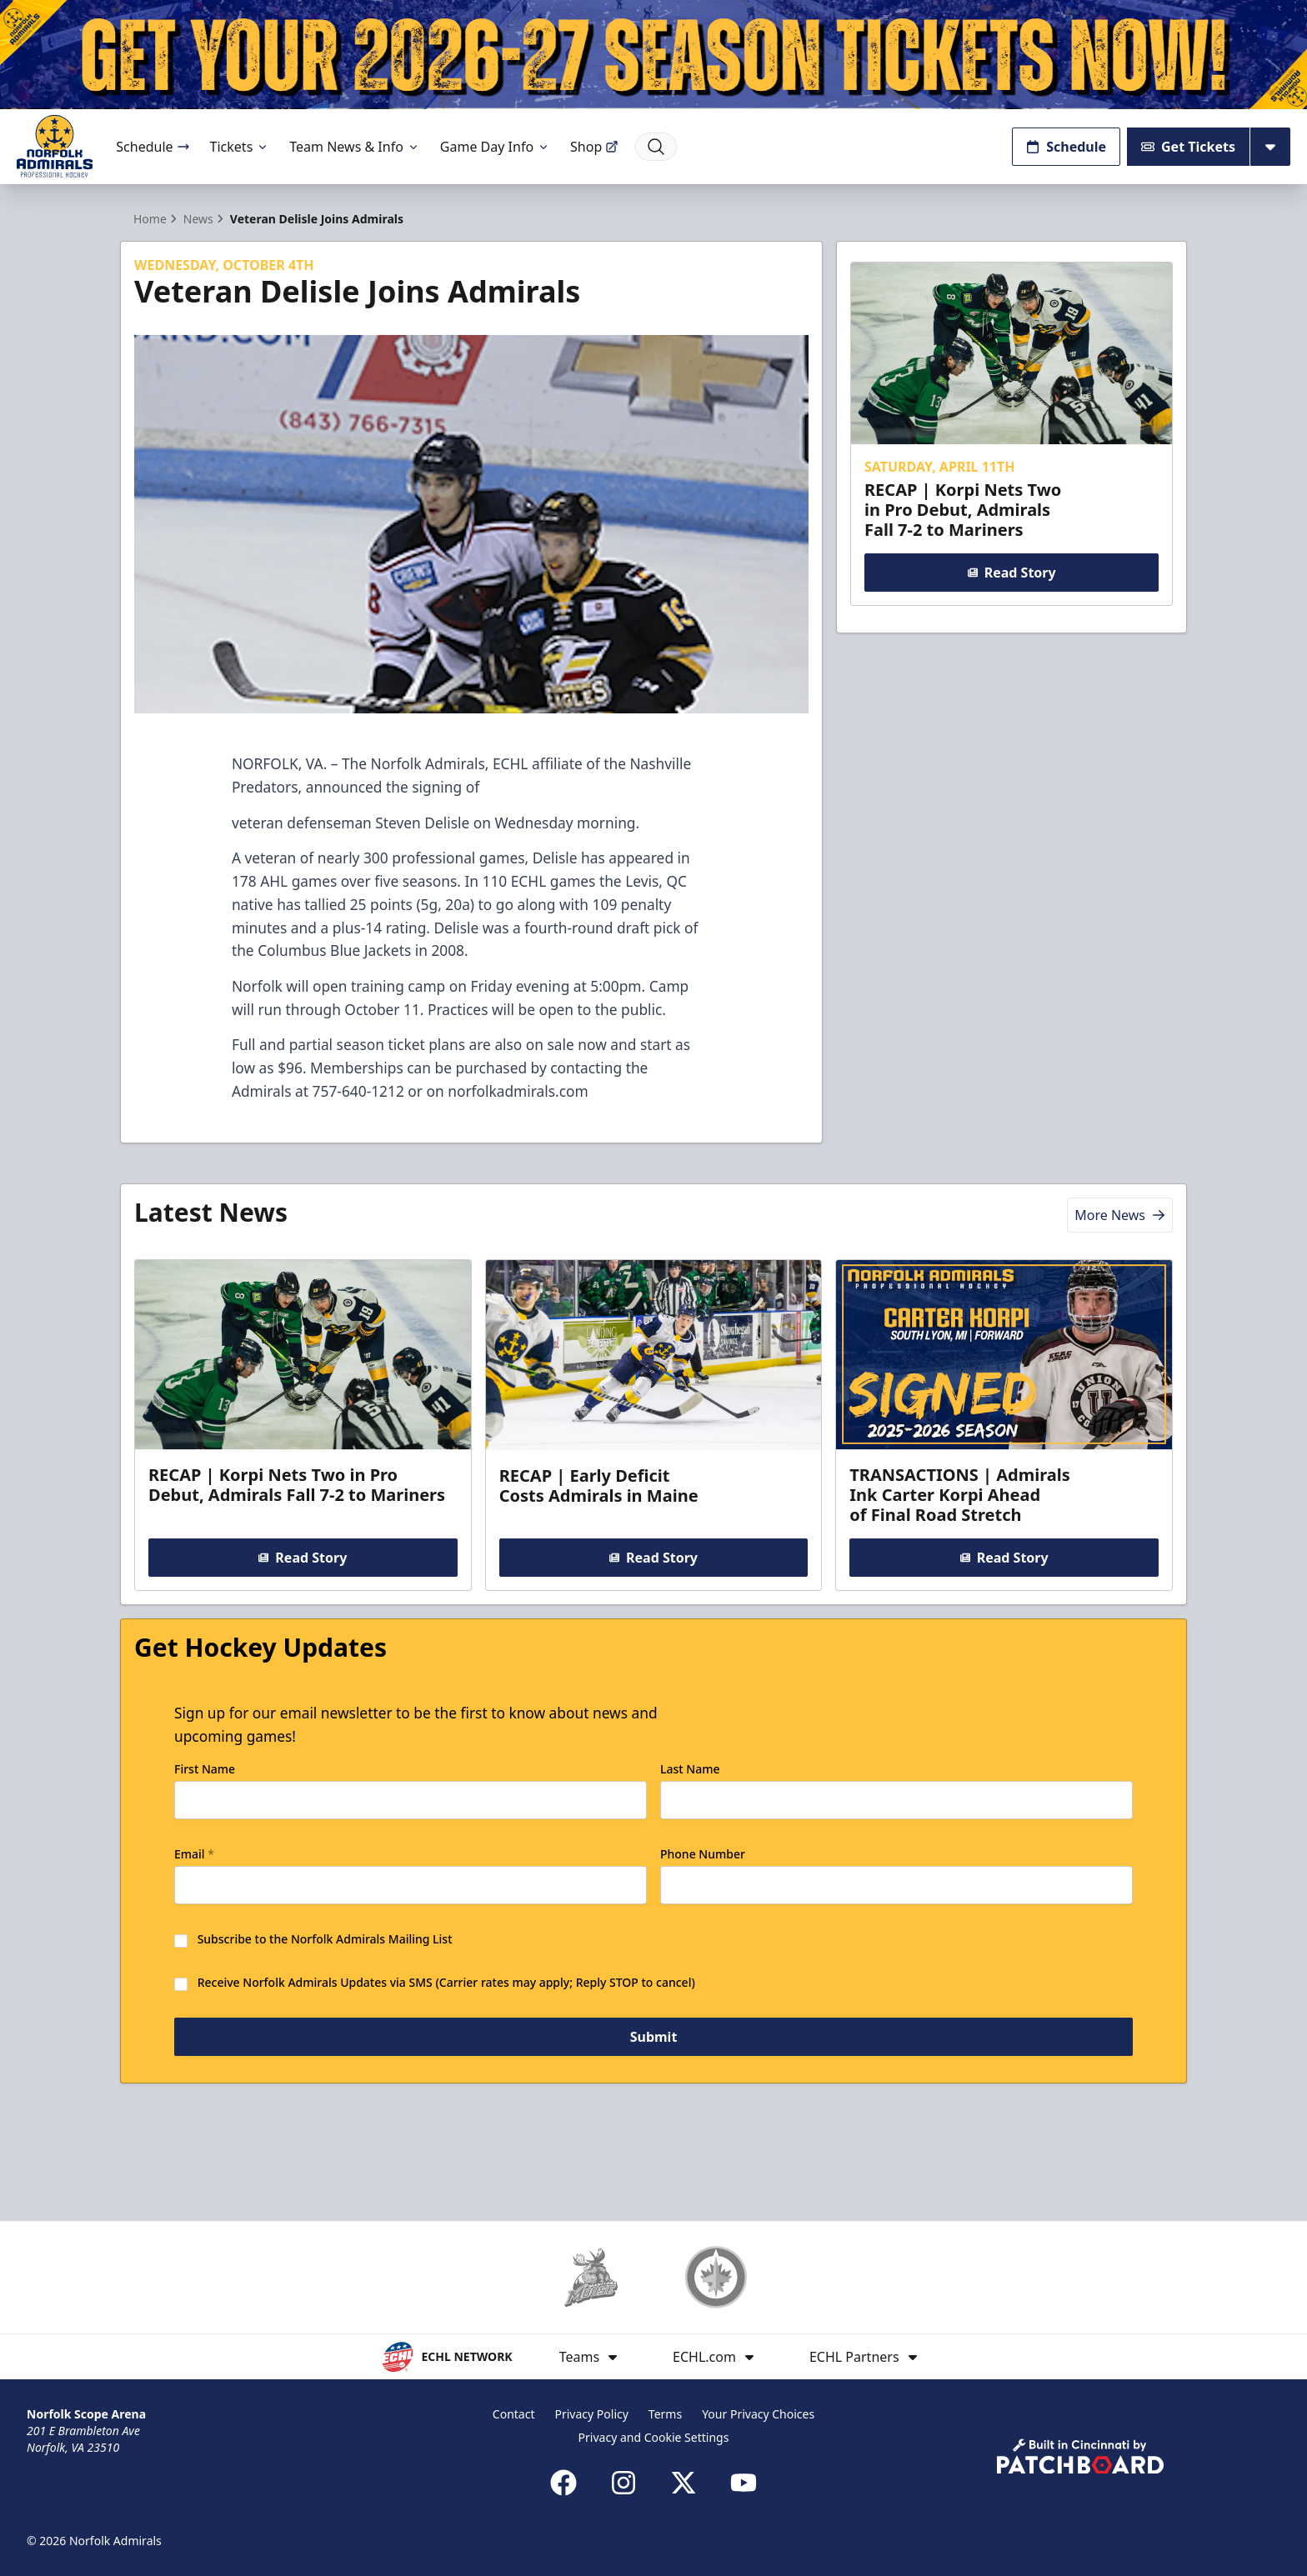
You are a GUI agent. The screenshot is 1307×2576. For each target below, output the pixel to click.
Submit (654, 2107)
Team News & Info (354, 147)
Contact (514, 2414)
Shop (594, 147)
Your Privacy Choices (758, 2414)
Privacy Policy (591, 2414)
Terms (665, 2414)
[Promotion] (653, 54)
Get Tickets (1188, 147)
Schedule (152, 147)
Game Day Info (495, 147)
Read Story (1011, 602)
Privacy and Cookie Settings (653, 2437)
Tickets (240, 147)
